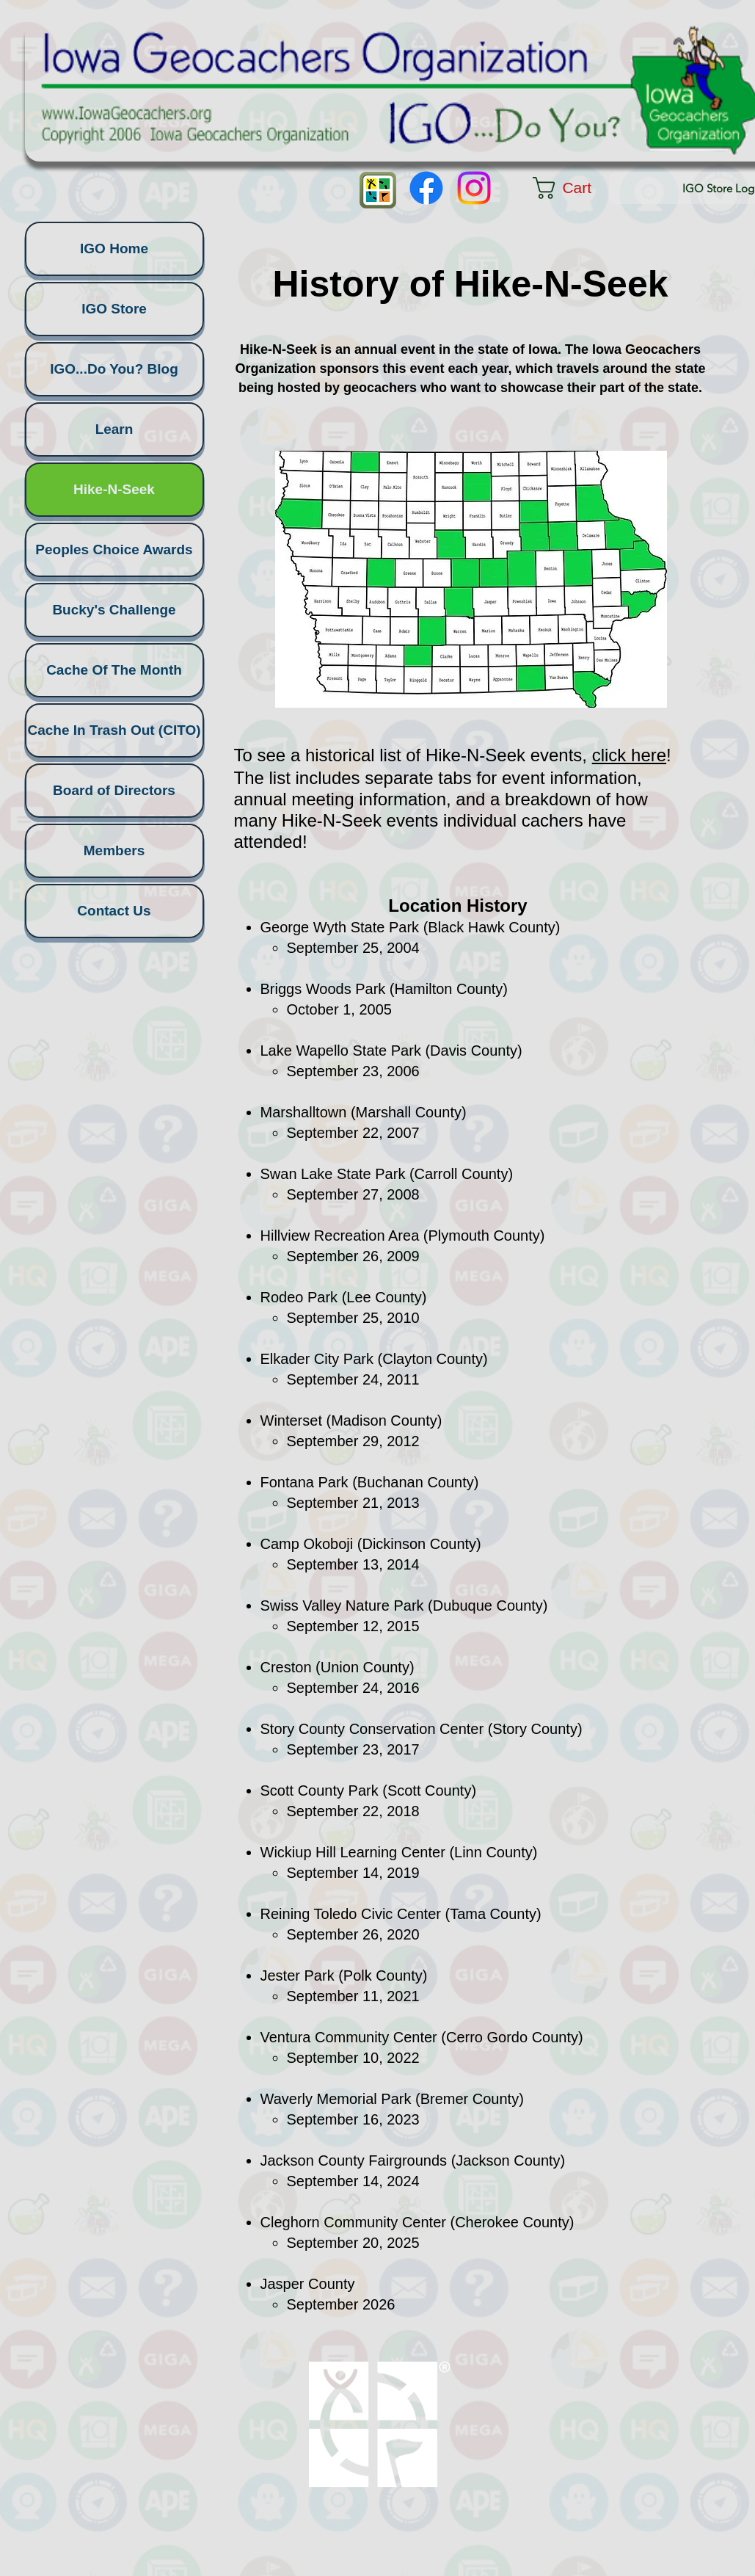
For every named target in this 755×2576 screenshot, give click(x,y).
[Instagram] (474, 188)
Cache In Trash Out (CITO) (113, 730)
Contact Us (113, 910)
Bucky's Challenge (113, 609)
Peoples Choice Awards (113, 549)
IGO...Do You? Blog (114, 369)
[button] (576, 188)
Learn (114, 429)
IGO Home (114, 248)
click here (629, 755)
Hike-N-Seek (114, 489)
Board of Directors (114, 790)
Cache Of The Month (114, 670)
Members (114, 850)
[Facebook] (426, 188)
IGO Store (114, 308)
